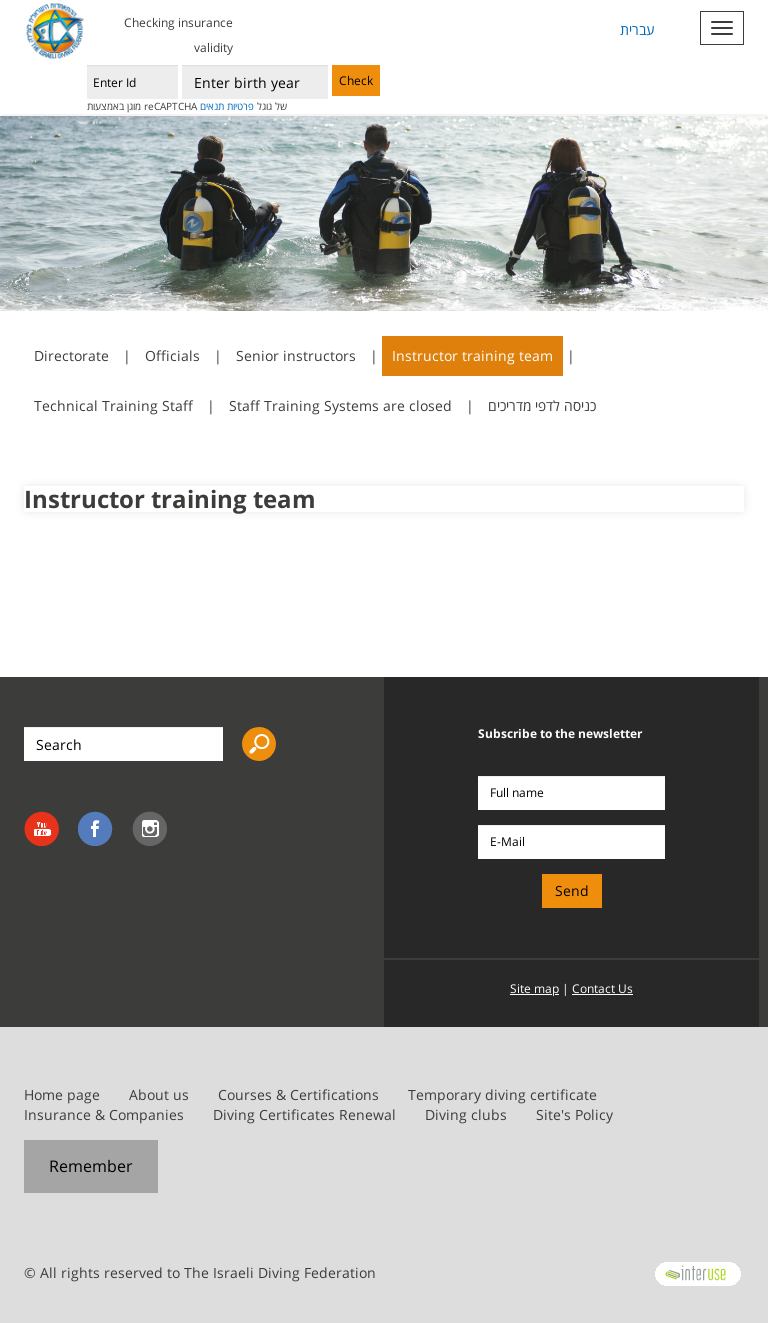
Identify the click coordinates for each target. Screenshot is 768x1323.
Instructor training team (472, 355)
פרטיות (240, 106)
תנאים (212, 106)
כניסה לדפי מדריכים (542, 405)
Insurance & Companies (104, 1114)
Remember (91, 1166)
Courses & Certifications (298, 1094)
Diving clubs (466, 1114)
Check (356, 80)
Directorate (71, 355)
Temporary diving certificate (502, 1094)
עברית (637, 29)
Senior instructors (296, 355)
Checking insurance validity (178, 35)
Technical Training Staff (113, 405)
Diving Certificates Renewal (304, 1114)
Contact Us (602, 988)
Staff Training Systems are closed (340, 405)
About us (159, 1094)
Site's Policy (574, 1114)
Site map (534, 988)
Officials (172, 355)
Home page (62, 1094)
